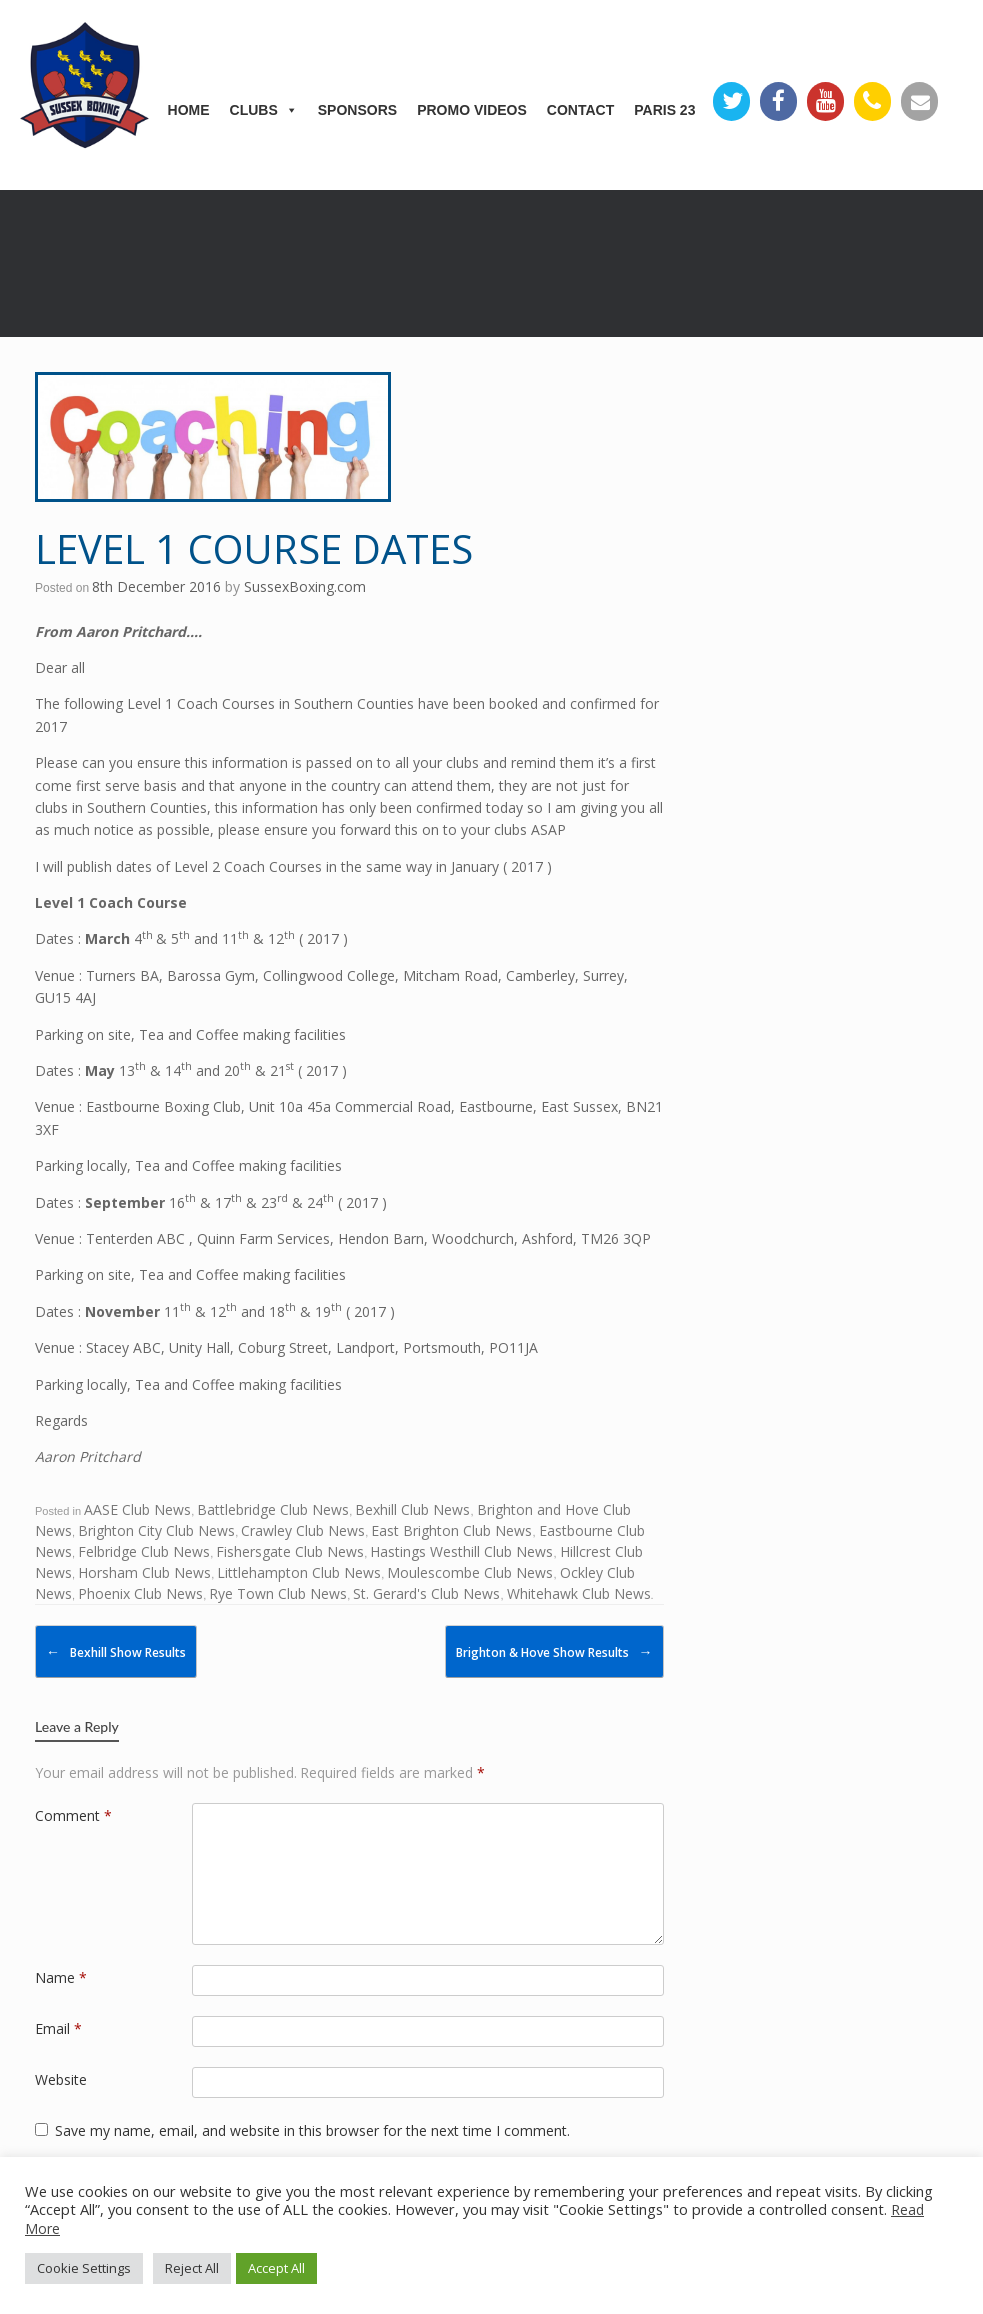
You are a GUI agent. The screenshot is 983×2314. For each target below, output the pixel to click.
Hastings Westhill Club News (461, 1551)
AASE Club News (137, 1509)
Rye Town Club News (278, 1593)
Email (58, 2028)
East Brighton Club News (451, 1530)
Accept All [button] (276, 2268)
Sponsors (357, 110)
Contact (580, 110)
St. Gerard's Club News (426, 1593)
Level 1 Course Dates (254, 548)
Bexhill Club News (412, 1509)
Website (61, 2079)
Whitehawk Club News (579, 1593)
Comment (73, 1815)
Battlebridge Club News (273, 1509)
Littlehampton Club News (299, 1572)
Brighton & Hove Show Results (554, 1651)
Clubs (264, 110)
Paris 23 (664, 110)
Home (189, 110)
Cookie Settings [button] (84, 2268)
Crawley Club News (303, 1530)
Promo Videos (472, 110)
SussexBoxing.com (305, 586)
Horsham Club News (144, 1572)
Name (61, 1977)
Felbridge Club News (144, 1551)
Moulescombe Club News (470, 1572)
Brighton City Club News (156, 1530)
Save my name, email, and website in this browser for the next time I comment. (312, 2130)
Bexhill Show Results (116, 1651)
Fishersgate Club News (290, 1551)
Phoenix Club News (140, 1593)
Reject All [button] (192, 2268)
